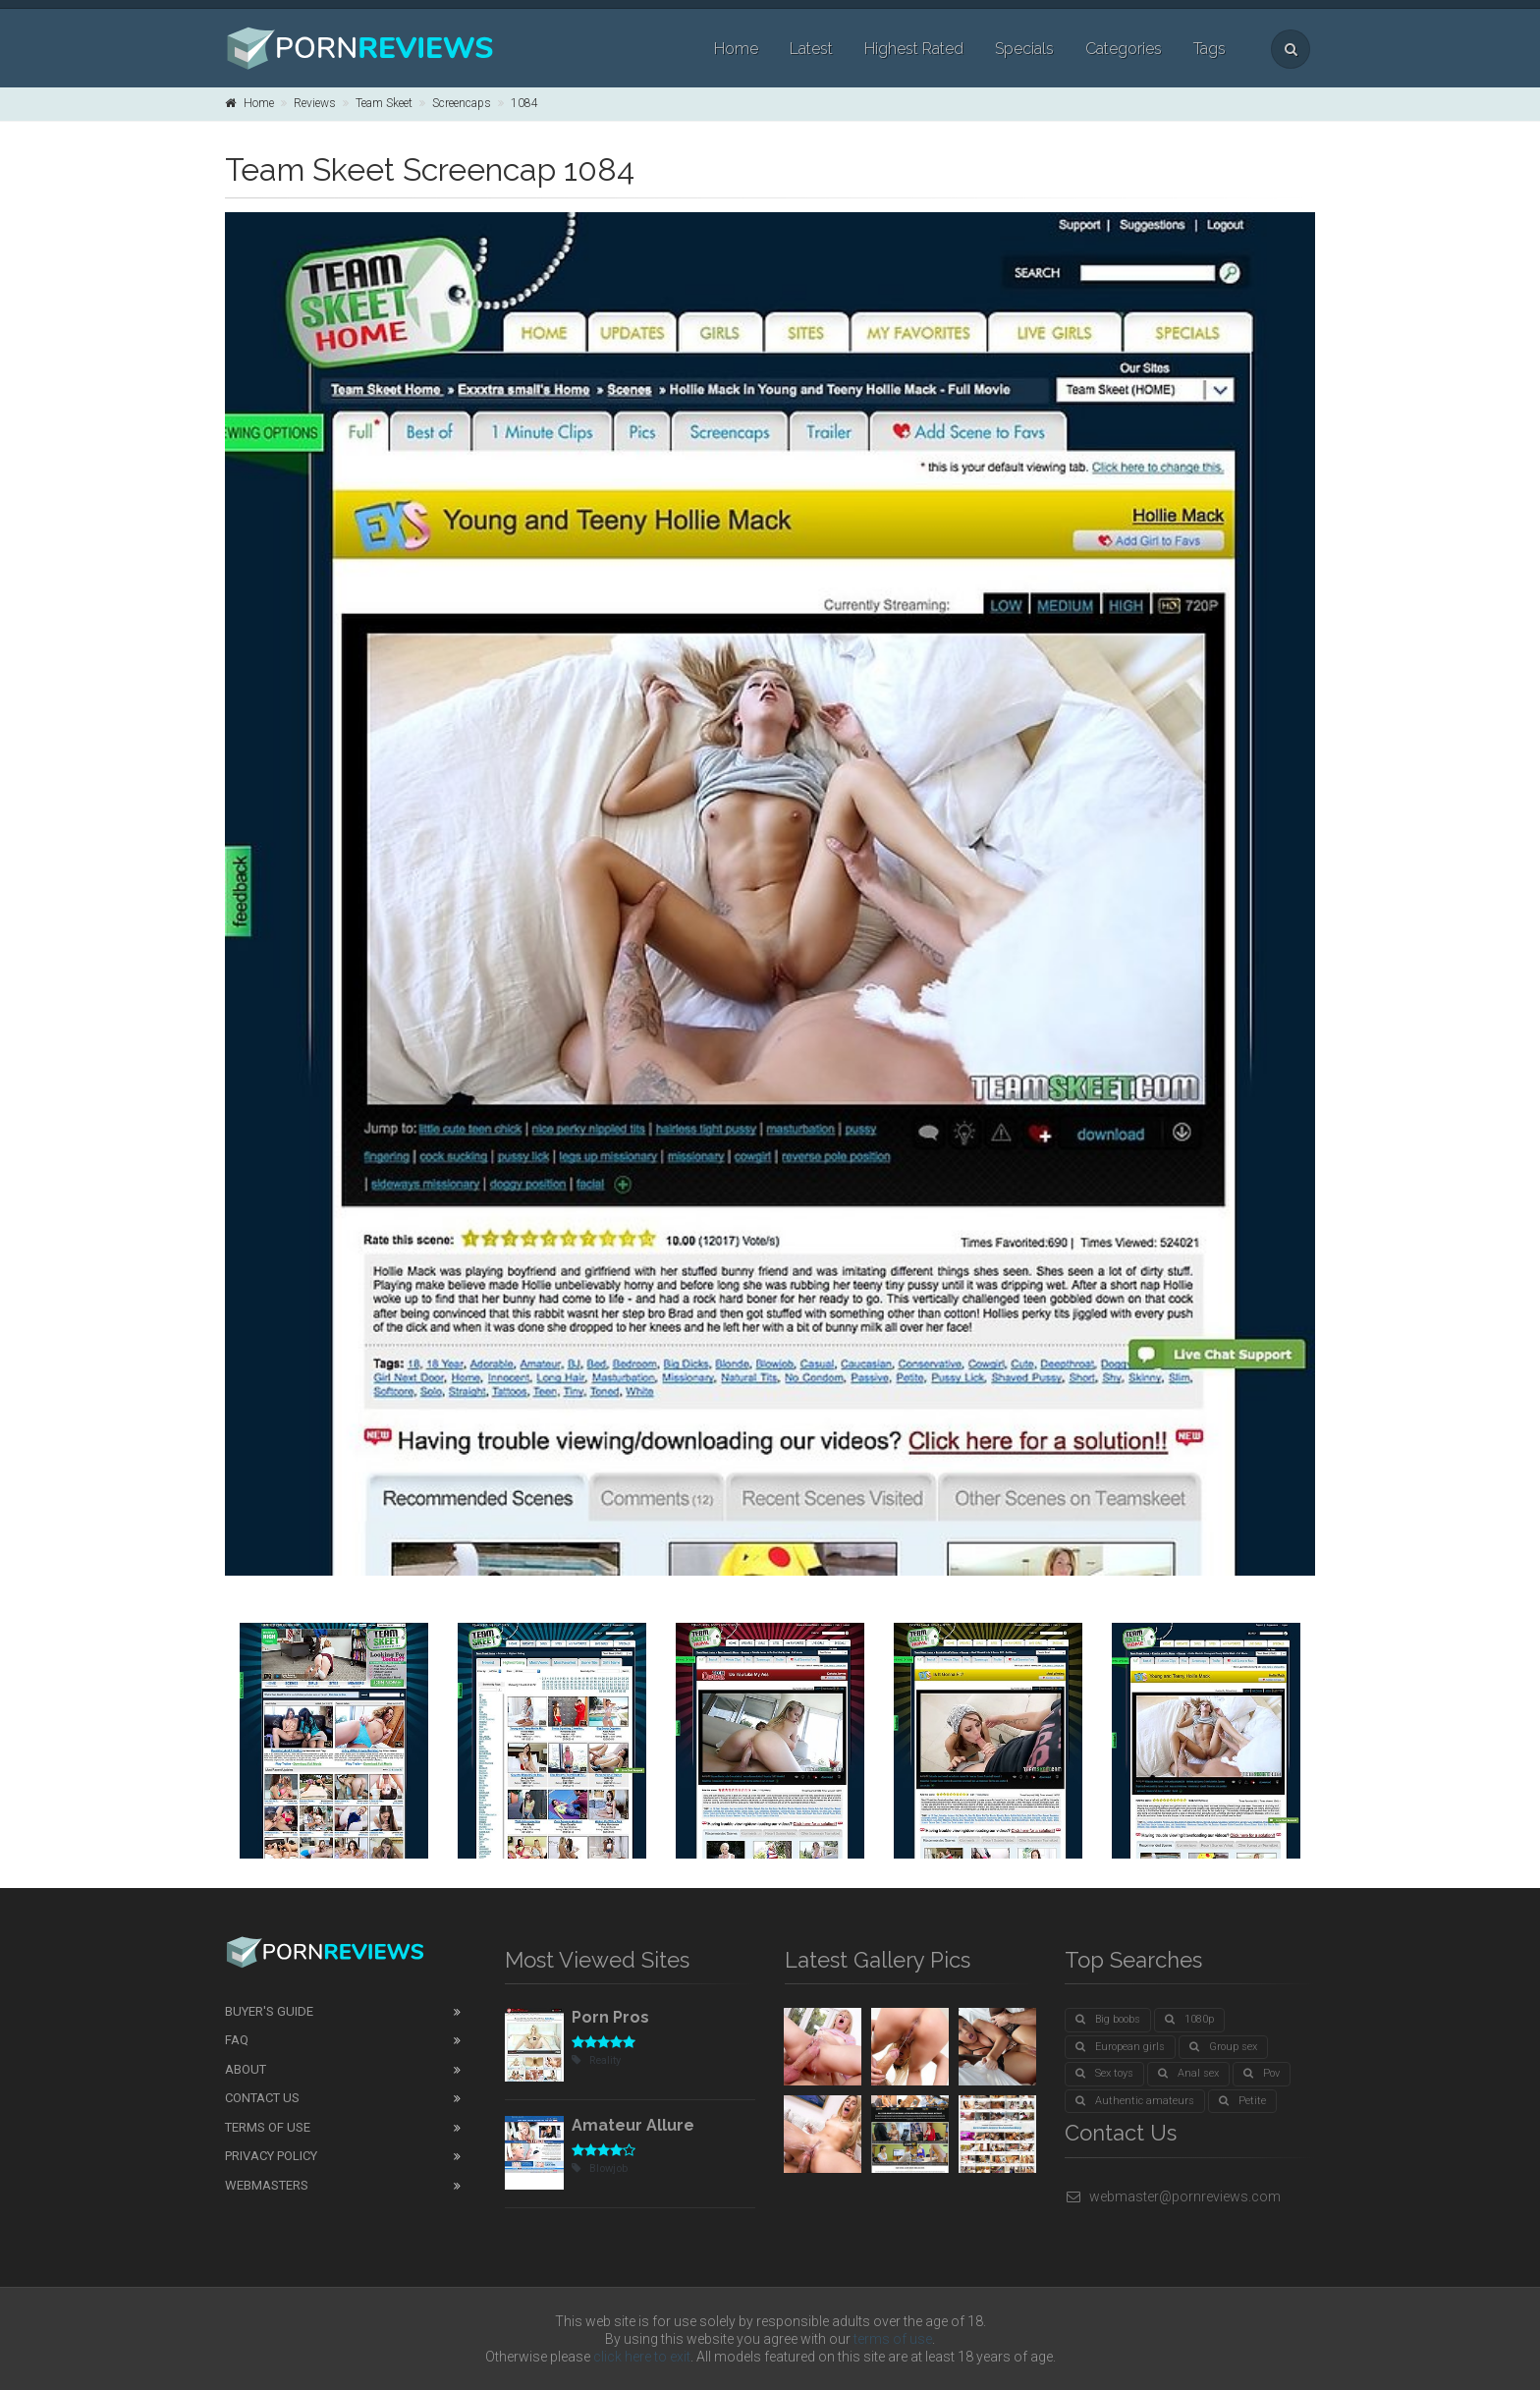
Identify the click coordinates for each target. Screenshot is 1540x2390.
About (245, 2069)
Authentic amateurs (1134, 2100)
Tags (1209, 48)
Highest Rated (913, 48)
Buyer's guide (269, 2011)
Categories (1123, 48)
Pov (1261, 2073)
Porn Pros (610, 2017)
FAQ (236, 2039)
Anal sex (1188, 2073)
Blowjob (600, 2168)
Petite (1242, 2100)
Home (736, 48)
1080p (1189, 2019)
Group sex (1223, 2046)
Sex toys (1104, 2073)
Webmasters (266, 2185)
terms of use (892, 2339)
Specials (1024, 48)
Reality (596, 2060)
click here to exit (641, 2356)
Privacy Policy (271, 2155)
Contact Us (262, 2097)
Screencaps (461, 103)
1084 (524, 103)
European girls (1120, 2046)
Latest (811, 48)
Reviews (315, 103)
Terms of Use (267, 2127)
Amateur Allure (633, 2125)
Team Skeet (384, 103)
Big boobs (1107, 2019)
